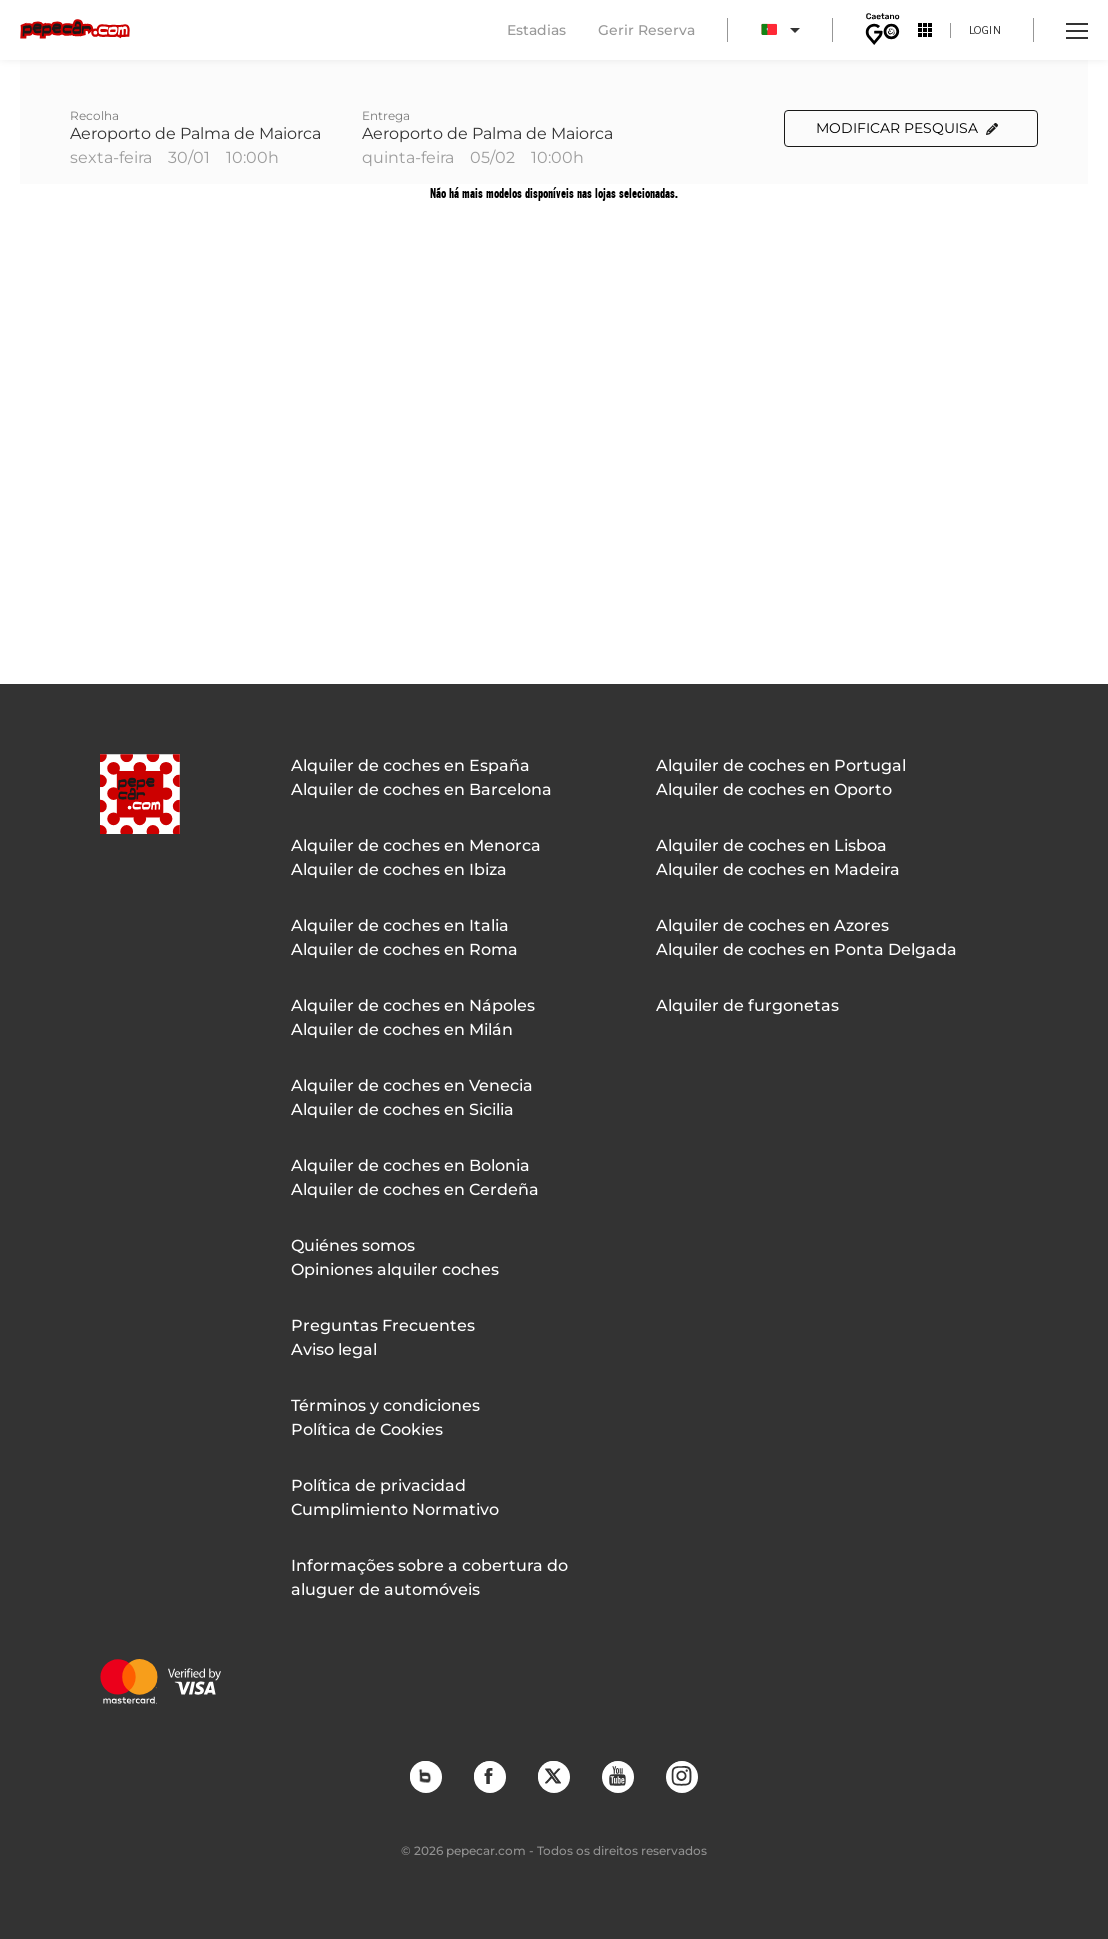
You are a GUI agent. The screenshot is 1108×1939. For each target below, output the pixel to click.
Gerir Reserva (646, 30)
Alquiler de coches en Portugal (781, 765)
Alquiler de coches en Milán (402, 1029)
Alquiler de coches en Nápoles (413, 1005)
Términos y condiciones (385, 1405)
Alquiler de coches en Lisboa (771, 845)
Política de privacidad (378, 1485)
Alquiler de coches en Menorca (416, 845)
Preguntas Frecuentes (383, 1325)
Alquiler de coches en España (410, 765)
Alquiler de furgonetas (747, 1005)
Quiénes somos (353, 1245)
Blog (425, 1776)
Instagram (681, 1776)
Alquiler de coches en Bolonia (410, 1165)
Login (985, 29)
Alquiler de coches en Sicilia (402, 1109)
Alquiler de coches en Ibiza (399, 869)
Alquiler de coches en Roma (404, 949)
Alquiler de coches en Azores (772, 925)
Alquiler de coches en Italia (400, 925)
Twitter (553, 1776)
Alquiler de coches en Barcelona (421, 789)
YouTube (617, 1776)
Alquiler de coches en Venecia (412, 1085)
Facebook (489, 1776)
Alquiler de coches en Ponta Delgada (806, 949)
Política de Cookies (367, 1429)
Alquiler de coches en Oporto (774, 789)
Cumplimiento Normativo (395, 1509)
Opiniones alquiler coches (395, 1269)
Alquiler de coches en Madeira (778, 869)
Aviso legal (334, 1349)
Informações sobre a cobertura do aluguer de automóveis (429, 1577)
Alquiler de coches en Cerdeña (415, 1189)
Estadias (536, 30)
